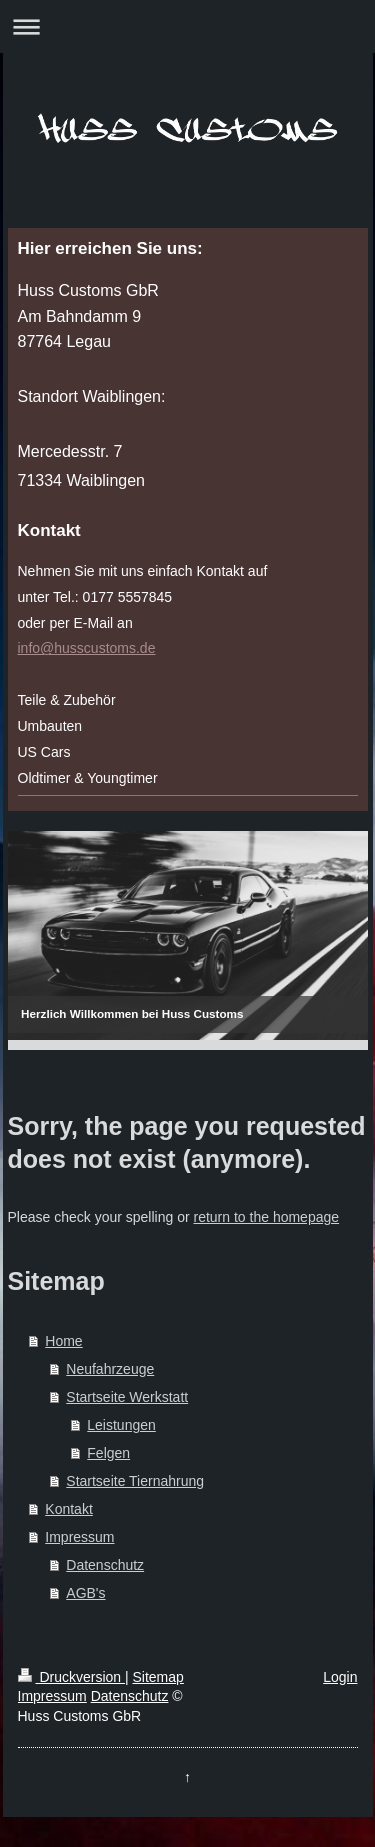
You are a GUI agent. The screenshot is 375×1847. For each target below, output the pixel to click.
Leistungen (121, 1425)
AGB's (85, 1593)
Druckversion (71, 1677)
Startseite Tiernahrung (135, 1481)
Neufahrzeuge (110, 1369)
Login (340, 1677)
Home (63, 1341)
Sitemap (158, 1677)
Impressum (79, 1537)
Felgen (108, 1453)
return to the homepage (267, 1217)
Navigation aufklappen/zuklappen (187, 26)
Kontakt (68, 1509)
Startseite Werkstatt (127, 1397)
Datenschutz (105, 1565)
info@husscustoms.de (87, 648)
